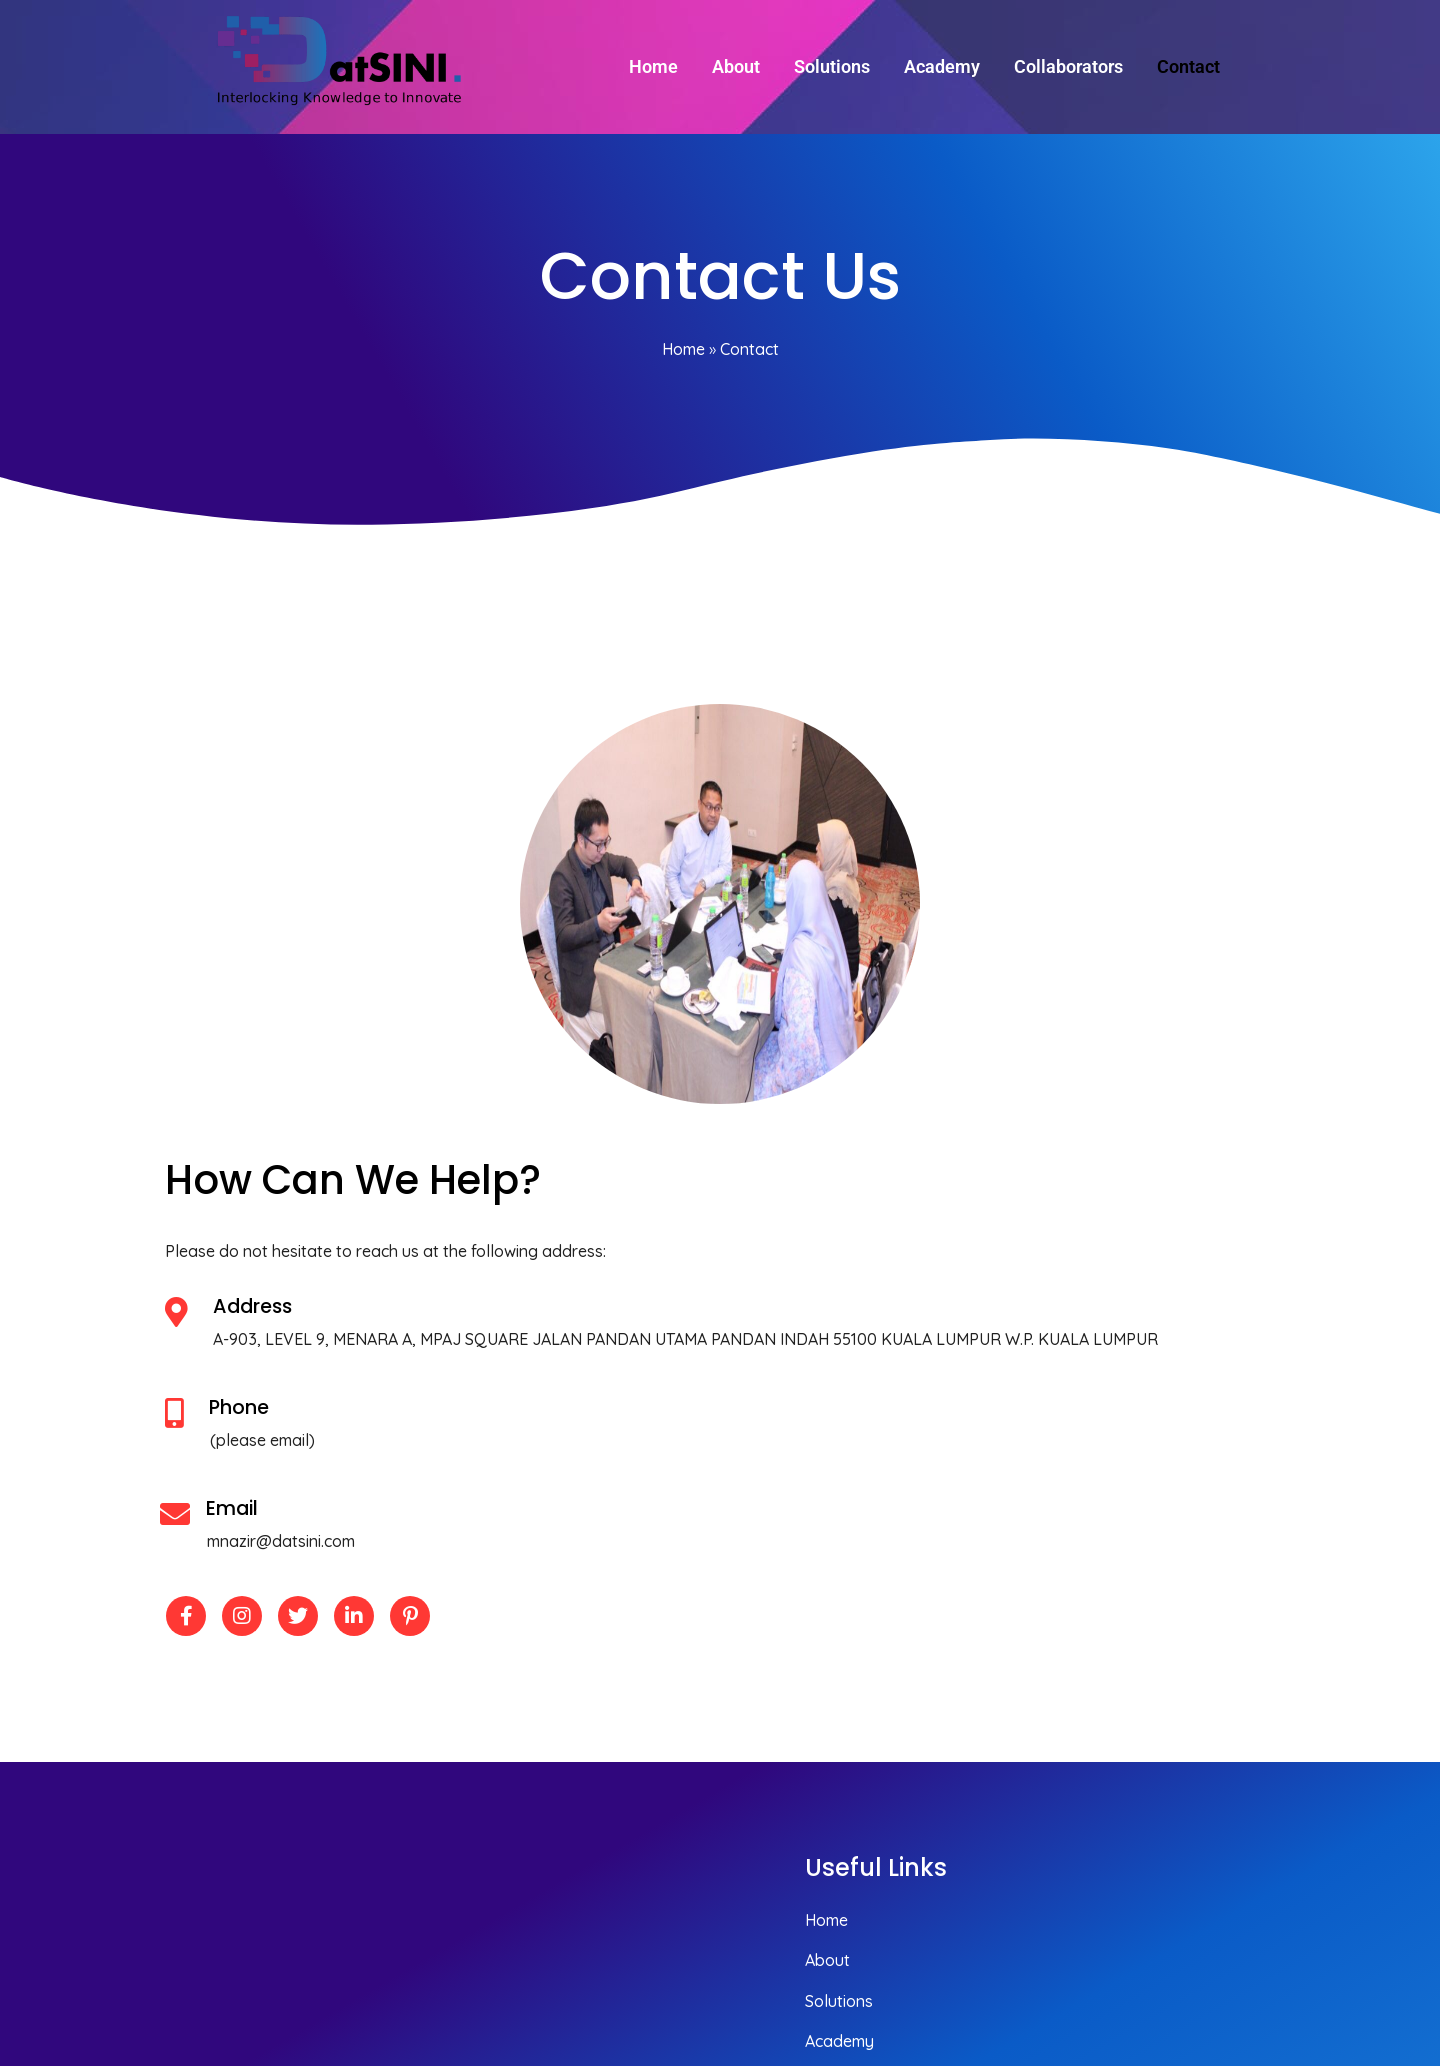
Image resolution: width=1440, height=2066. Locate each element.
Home (683, 354)
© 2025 (1256, 1943)
